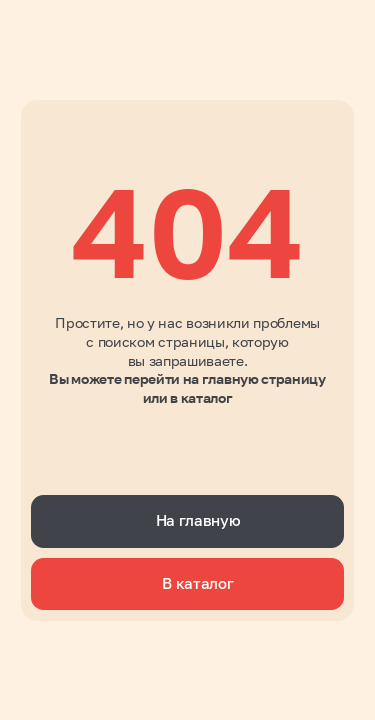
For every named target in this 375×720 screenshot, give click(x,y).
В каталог (197, 583)
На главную (198, 520)
